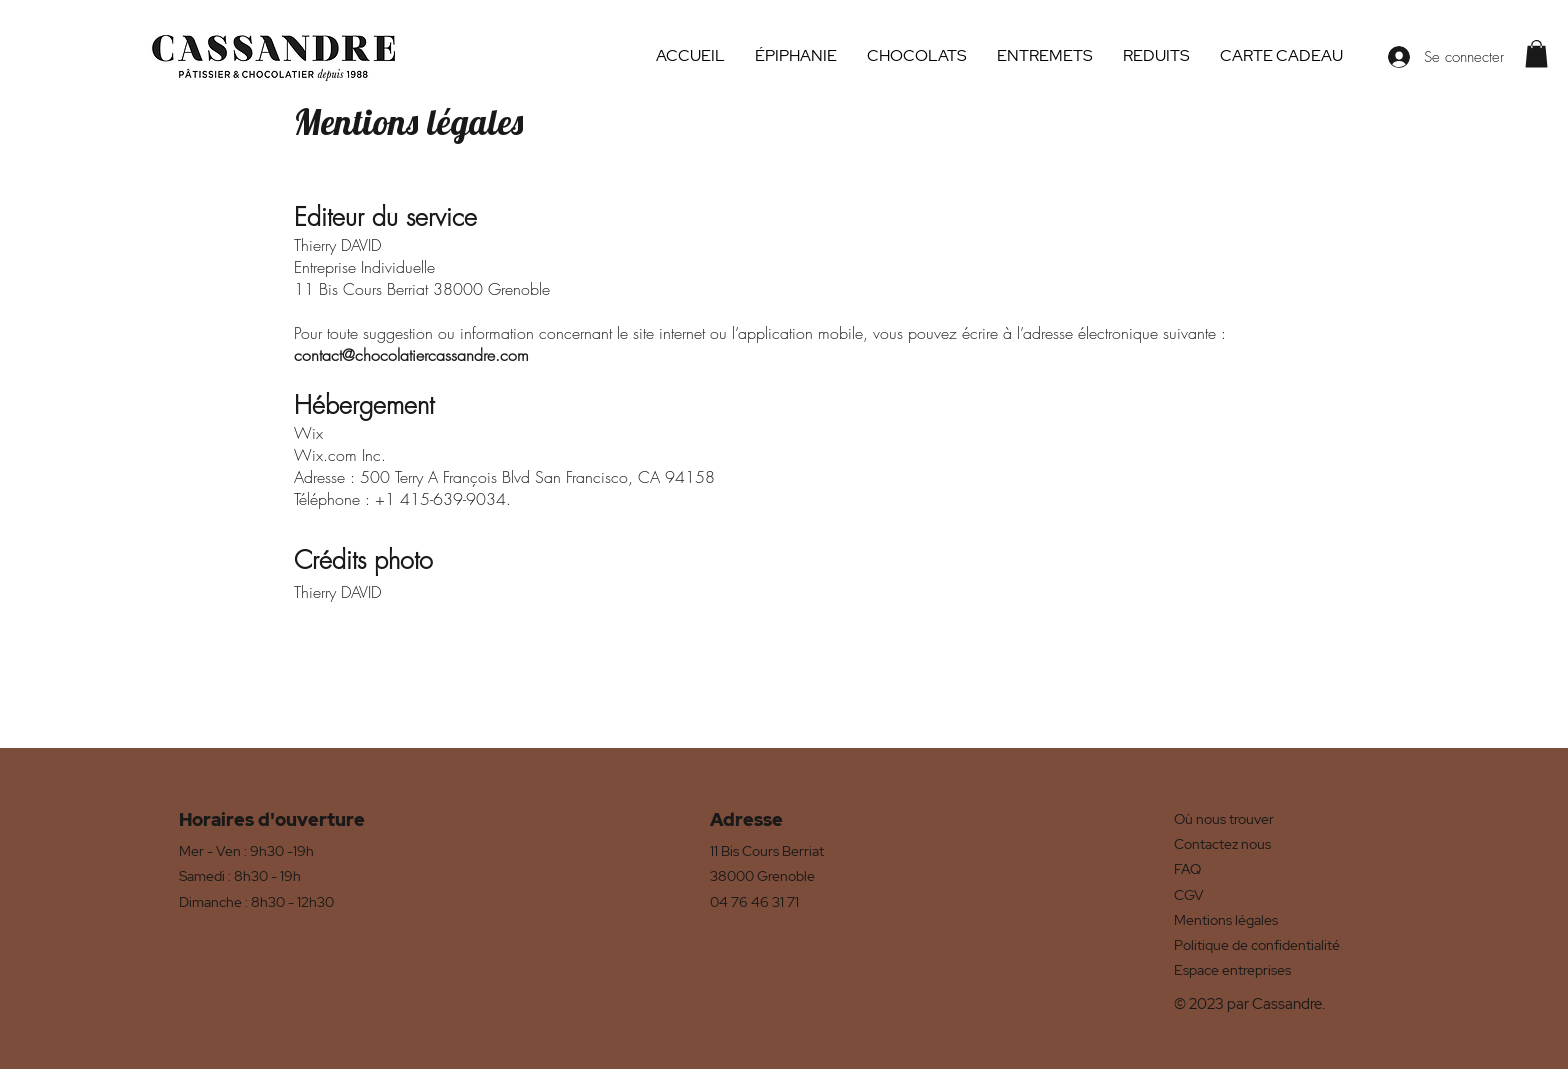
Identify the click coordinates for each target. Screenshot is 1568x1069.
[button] (1536, 53)
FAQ (1187, 869)
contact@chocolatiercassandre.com (411, 355)
